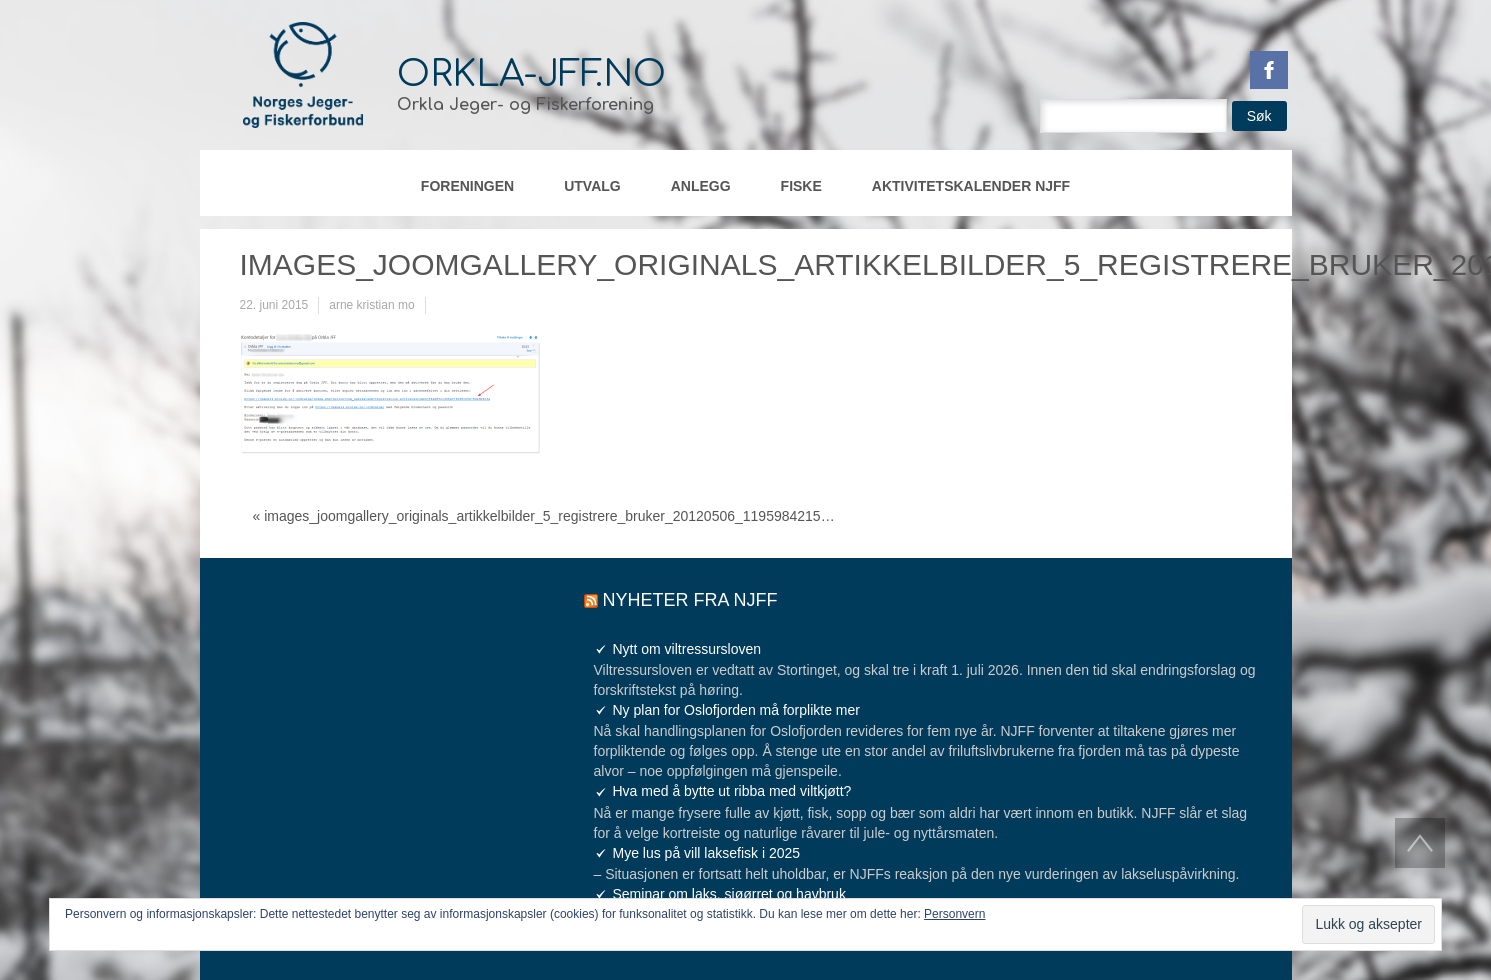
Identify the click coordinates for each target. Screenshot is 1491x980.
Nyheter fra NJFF (690, 600)
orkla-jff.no (531, 74)
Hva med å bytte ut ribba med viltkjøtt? (732, 791)
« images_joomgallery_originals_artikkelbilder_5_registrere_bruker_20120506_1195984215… (544, 516)
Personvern (954, 914)
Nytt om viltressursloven (687, 649)
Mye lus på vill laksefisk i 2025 (707, 853)
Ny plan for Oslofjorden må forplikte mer (736, 710)
